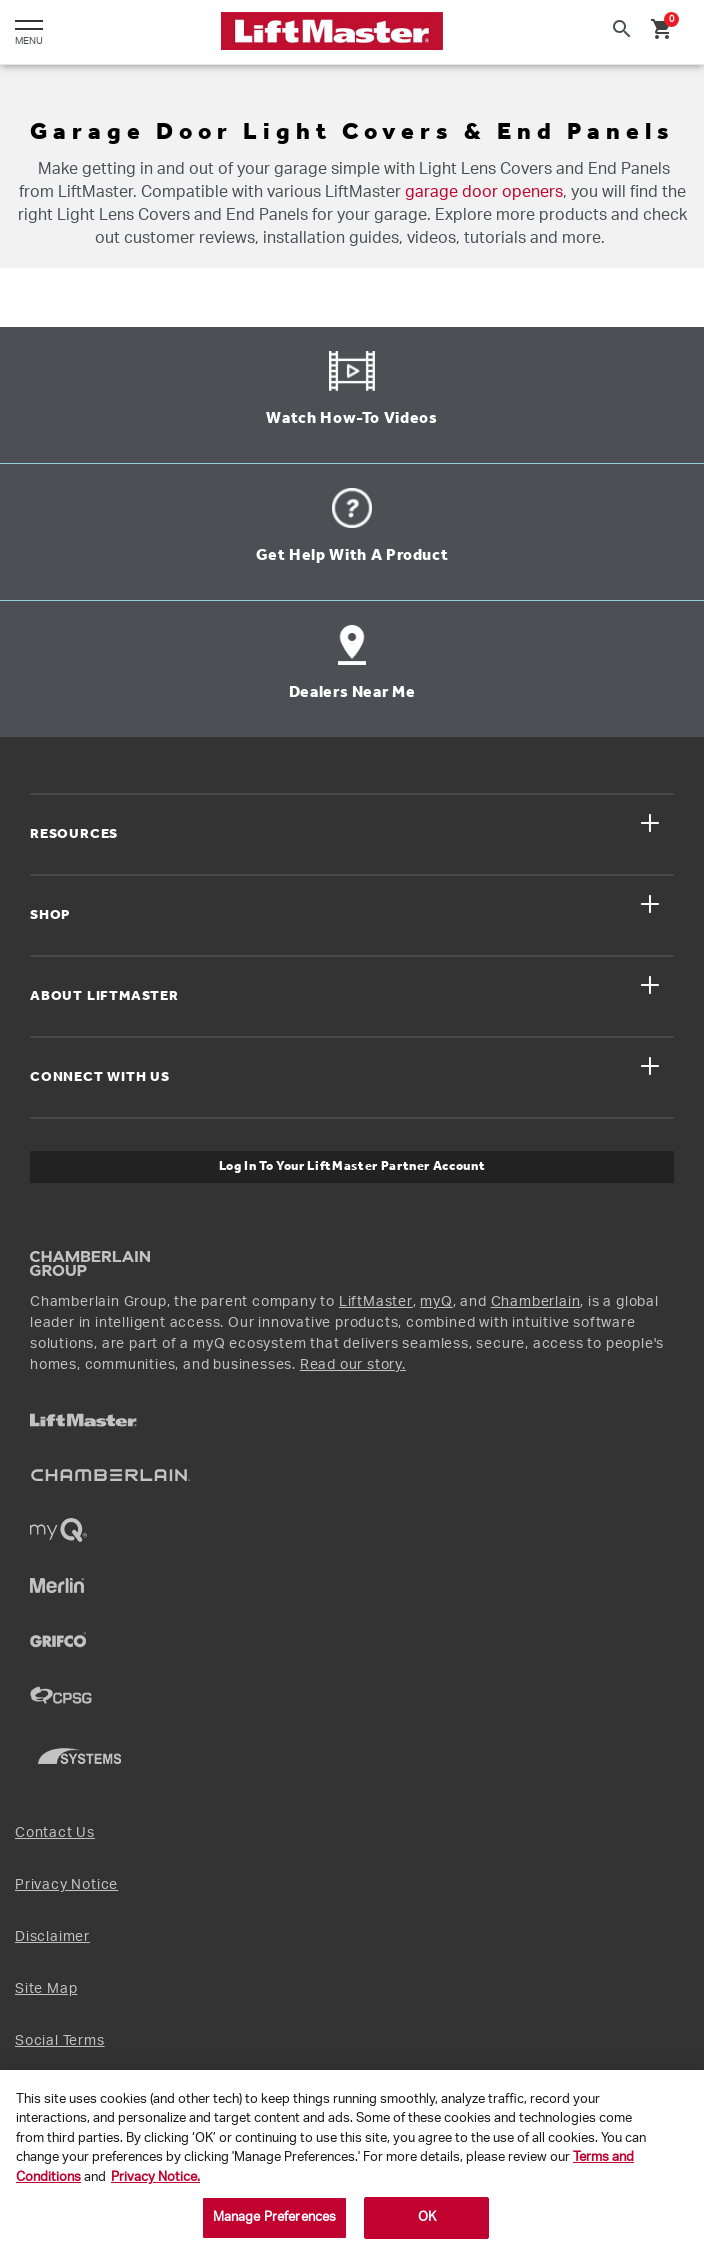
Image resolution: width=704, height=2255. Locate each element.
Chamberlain (536, 1302)
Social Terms (60, 2041)
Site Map (46, 1989)
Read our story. (353, 1365)
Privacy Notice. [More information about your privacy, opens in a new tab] (155, 2177)
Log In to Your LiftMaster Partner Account (352, 1166)
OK (427, 2217)
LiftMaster (376, 1302)
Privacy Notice (66, 1885)
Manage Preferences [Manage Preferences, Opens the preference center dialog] (274, 2217)
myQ (436, 1302)
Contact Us (55, 1833)
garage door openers (484, 192)
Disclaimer (52, 1937)
